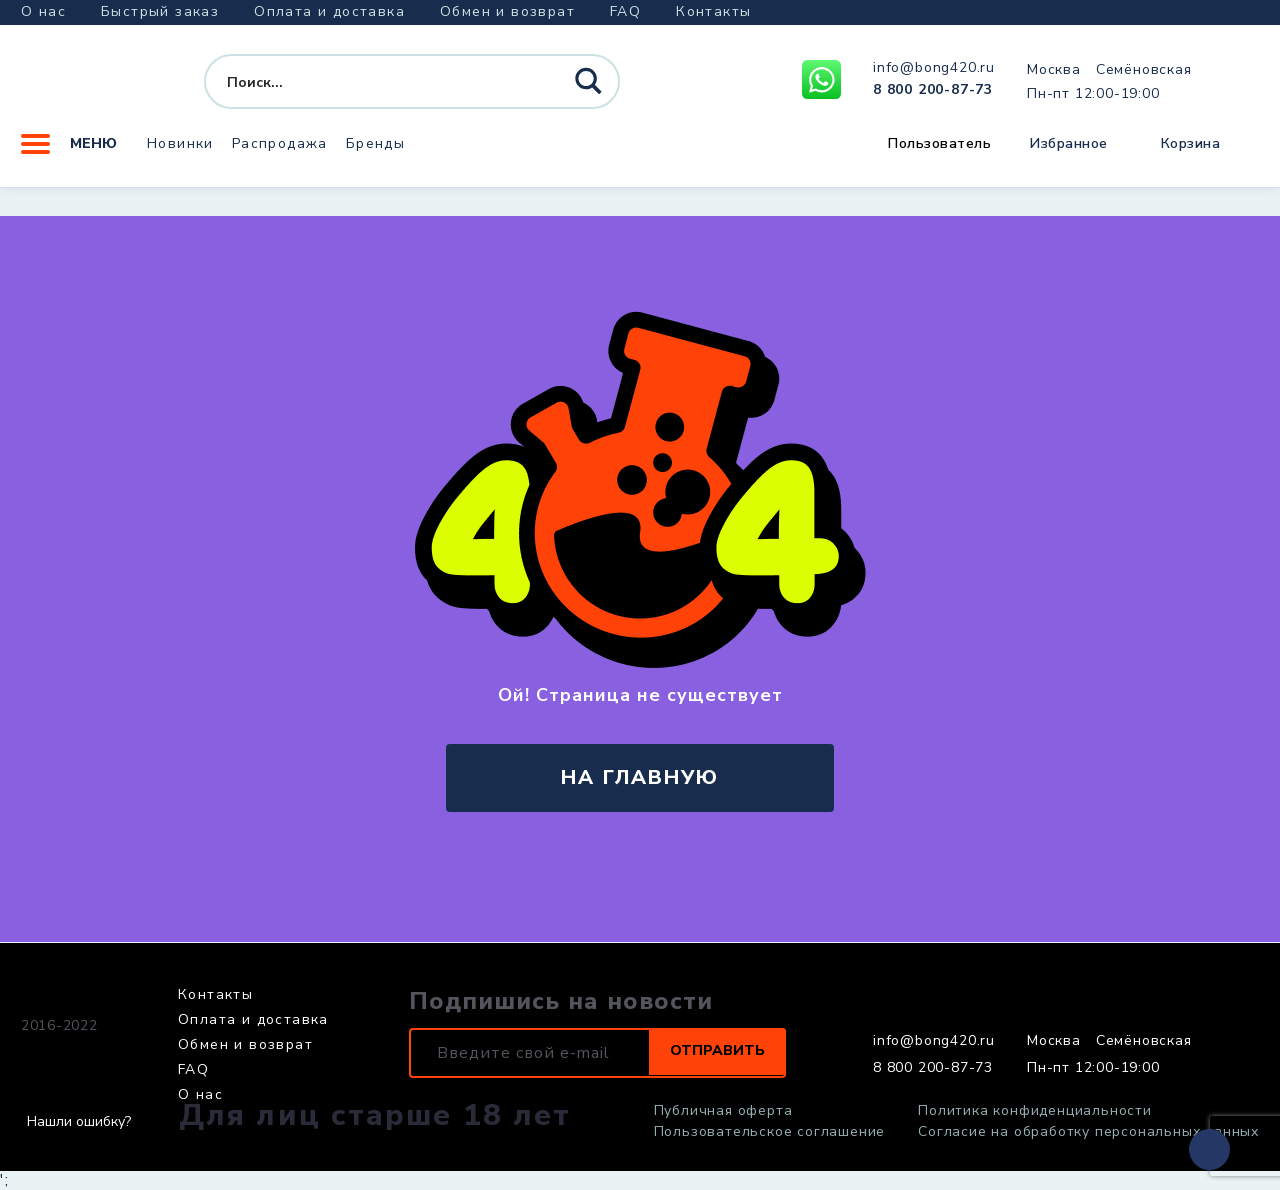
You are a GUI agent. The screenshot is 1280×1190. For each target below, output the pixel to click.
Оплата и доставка (329, 11)
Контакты (713, 11)
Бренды (375, 154)
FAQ (625, 11)
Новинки (180, 154)
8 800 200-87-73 (933, 96)
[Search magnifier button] (591, 89)
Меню (69, 155)
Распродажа (280, 154)
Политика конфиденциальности (1035, 1111)
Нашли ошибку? (79, 1122)
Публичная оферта (723, 1111)
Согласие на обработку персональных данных (1088, 1132)
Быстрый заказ (160, 11)
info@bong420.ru (934, 74)
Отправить (708, 1053)
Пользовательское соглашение (770, 1132)
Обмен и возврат (507, 11)
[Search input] (375, 88)
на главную (640, 777)
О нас (43, 11)
